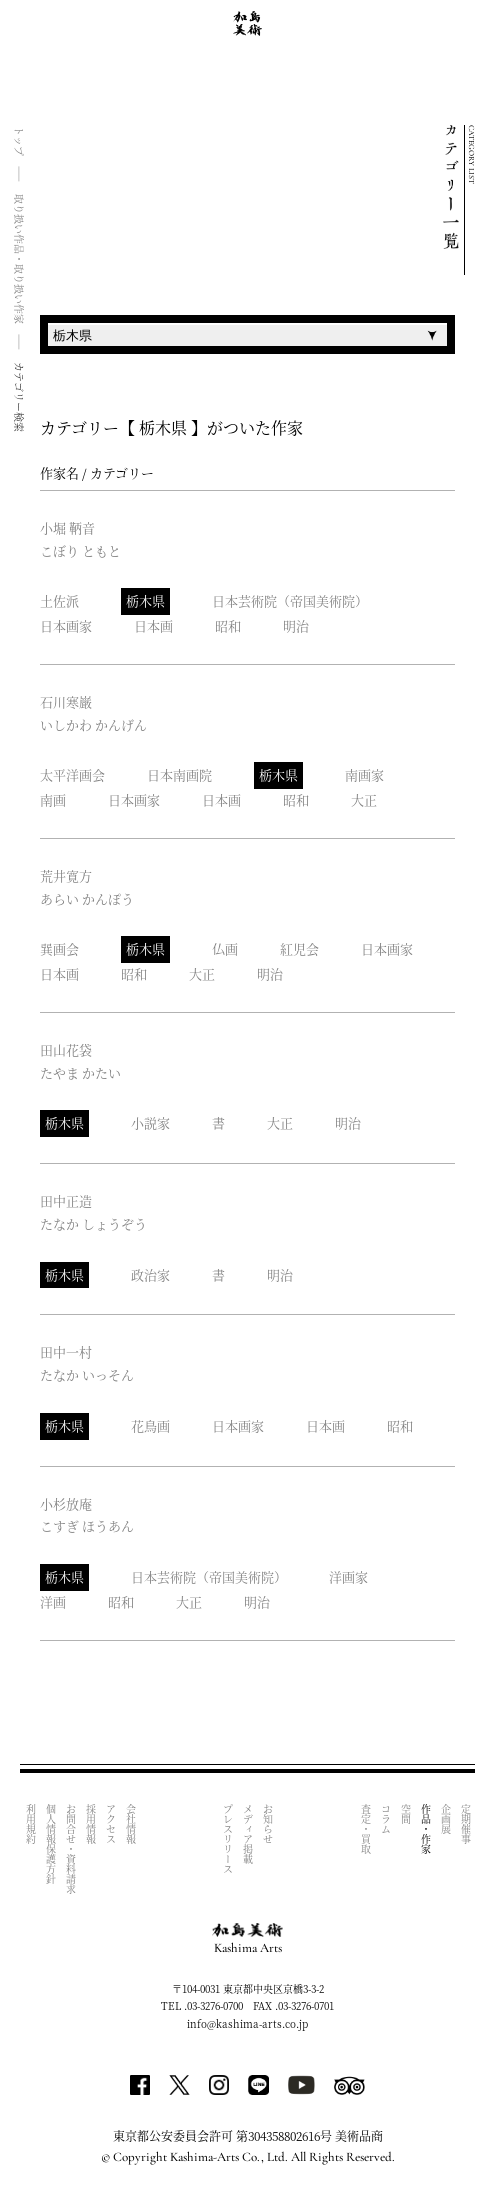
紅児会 (299, 948)
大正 (364, 799)
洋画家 (348, 1576)
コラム (385, 1819)
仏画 (225, 948)
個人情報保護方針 (50, 1844)
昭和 (228, 625)
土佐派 (59, 600)
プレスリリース (228, 1839)
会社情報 (130, 1824)
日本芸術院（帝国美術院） (290, 600)
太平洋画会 (72, 774)
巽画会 (59, 948)
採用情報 (90, 1824)
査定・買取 (365, 1829)
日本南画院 (179, 774)
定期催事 (465, 1824)
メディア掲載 (248, 1834)
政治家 (150, 1274)
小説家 (150, 1122)
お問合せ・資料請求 (70, 1849)
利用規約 (30, 1824)
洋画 (53, 1601)
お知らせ (268, 1824)
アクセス (110, 1824)
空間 (405, 1814)
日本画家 (66, 625)
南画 (53, 799)
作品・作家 (425, 1829)
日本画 (153, 625)
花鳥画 (150, 1425)
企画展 (445, 1819)
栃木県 (145, 600)
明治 (296, 625)
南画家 (364, 774)
